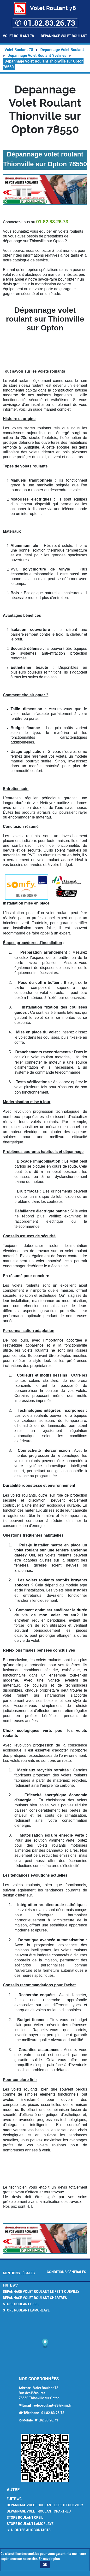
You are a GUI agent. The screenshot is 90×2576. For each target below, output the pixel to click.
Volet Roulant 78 (18, 36)
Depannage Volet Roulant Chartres (35, 2298)
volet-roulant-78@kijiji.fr (52, 2405)
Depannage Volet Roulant (64, 36)
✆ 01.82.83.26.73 (45, 23)
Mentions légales (19, 2273)
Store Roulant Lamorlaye (26, 2310)
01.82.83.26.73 (52, 2413)
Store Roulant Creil (21, 2304)
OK (45, 2565)
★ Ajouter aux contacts (29, 2530)
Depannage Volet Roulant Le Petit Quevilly (41, 2292)
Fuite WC (10, 2285)
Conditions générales (66, 2272)
